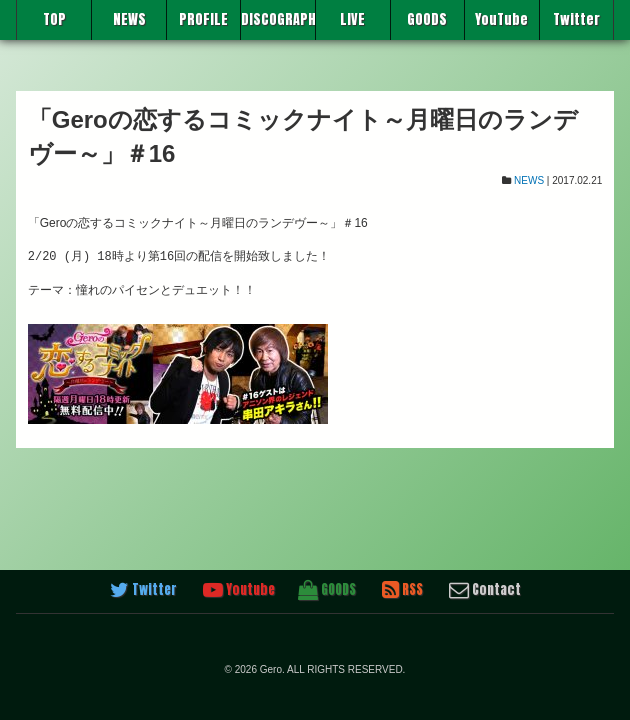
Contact (485, 590)
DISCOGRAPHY (278, 19)
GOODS (427, 19)
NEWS (129, 19)
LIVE (352, 19)
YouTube (501, 19)
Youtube (239, 590)
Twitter (576, 19)
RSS (402, 590)
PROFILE (203, 19)
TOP (54, 19)
